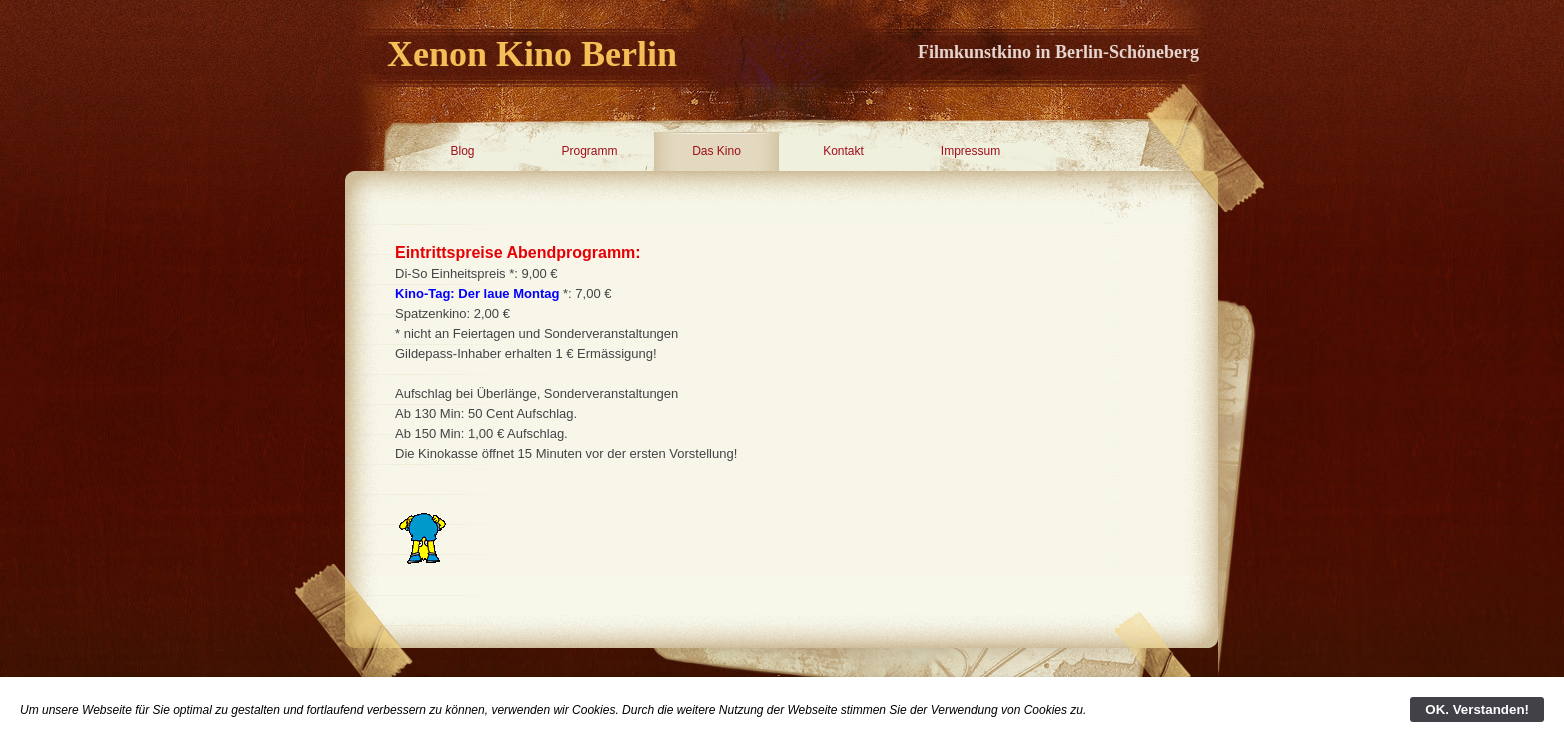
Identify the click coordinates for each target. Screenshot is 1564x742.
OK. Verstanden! (1477, 709)
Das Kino (716, 151)
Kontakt (843, 151)
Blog (462, 151)
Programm (589, 151)
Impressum (970, 151)
